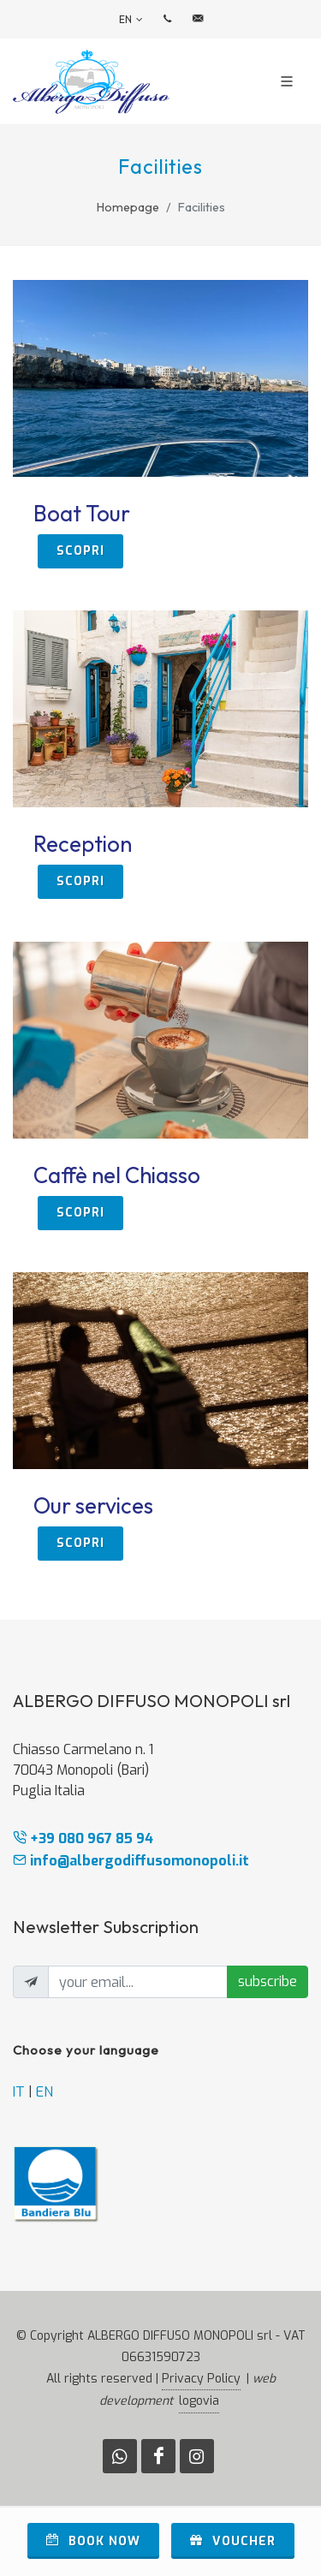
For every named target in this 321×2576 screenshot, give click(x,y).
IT (19, 2092)
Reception (82, 844)
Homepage (128, 207)
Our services (93, 1505)
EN (44, 2092)
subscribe (267, 1981)
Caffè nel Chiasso (116, 1175)
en (131, 19)
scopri (80, 551)
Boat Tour (81, 513)
